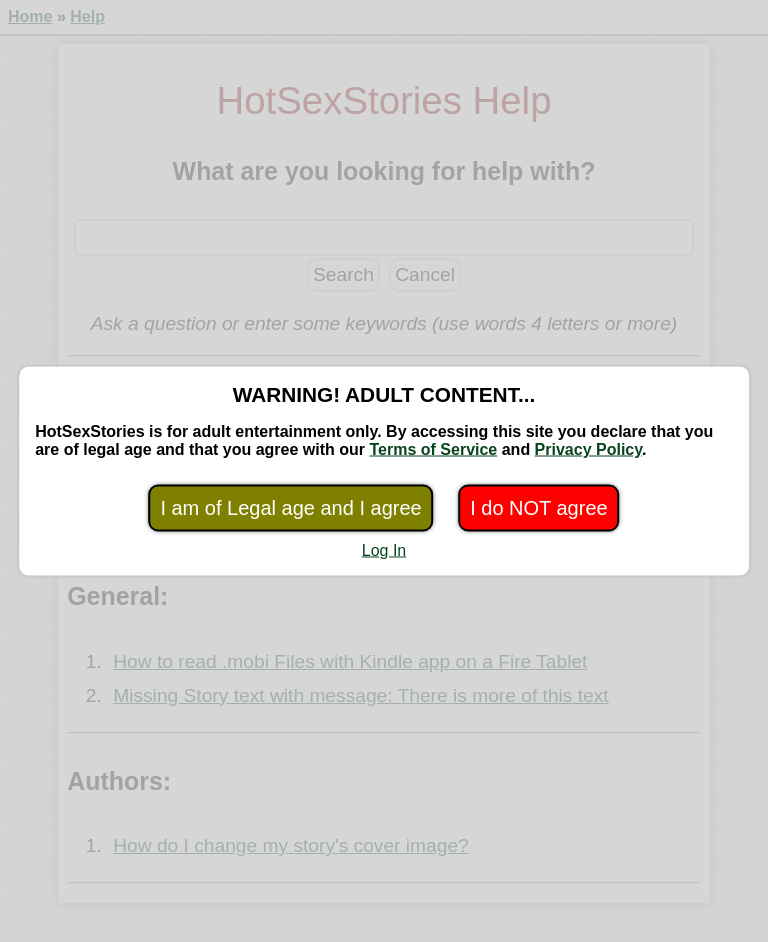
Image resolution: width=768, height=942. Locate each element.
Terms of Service (434, 449)
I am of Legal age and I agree (290, 508)
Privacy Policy (588, 449)
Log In (384, 550)
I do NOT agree (538, 508)
